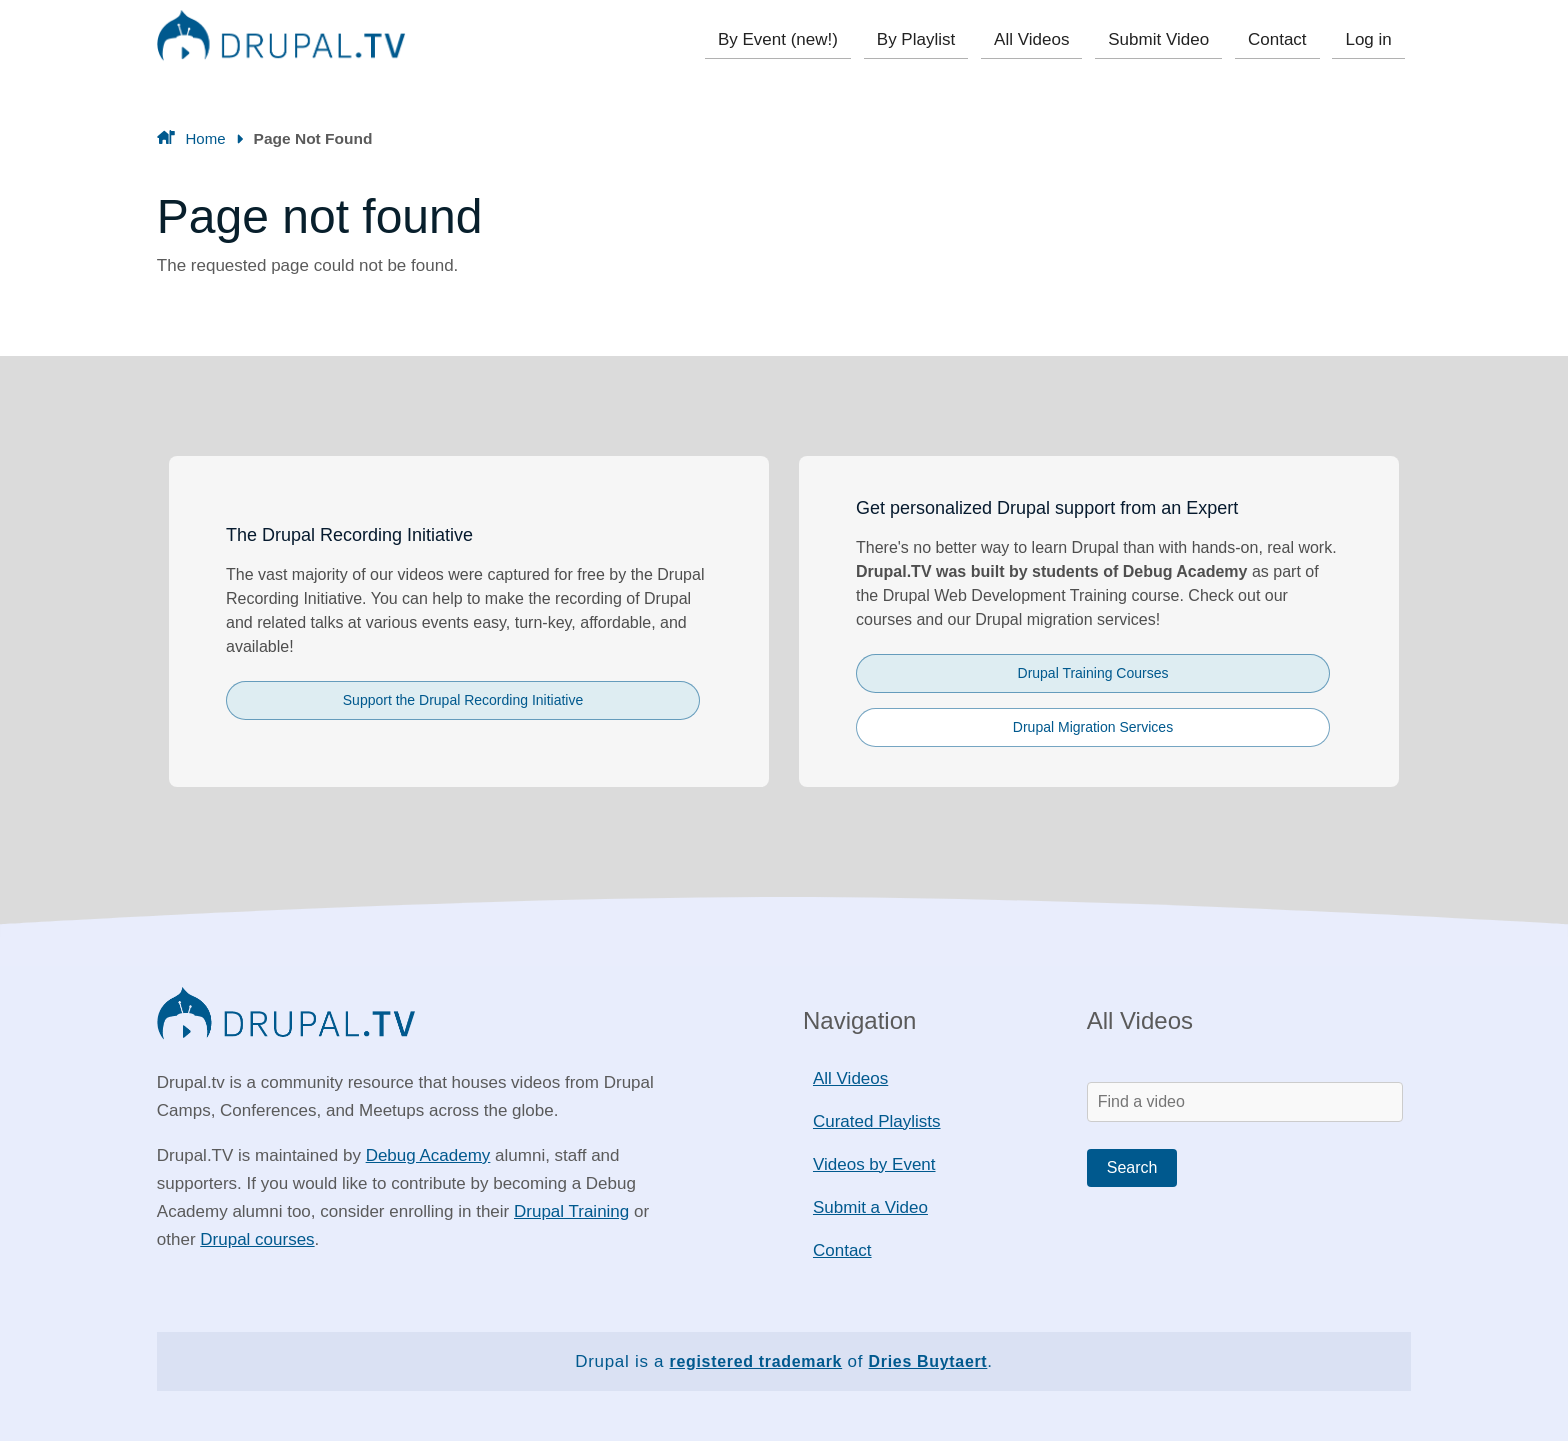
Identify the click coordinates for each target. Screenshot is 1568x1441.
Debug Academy (428, 1155)
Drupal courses (257, 1239)
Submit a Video (870, 1207)
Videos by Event (874, 1164)
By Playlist (929, 39)
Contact (1281, 39)
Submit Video (1165, 39)
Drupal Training (571, 1211)
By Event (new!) (794, 39)
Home (206, 138)
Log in (1370, 39)
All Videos (1041, 39)
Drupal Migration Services (1093, 727)
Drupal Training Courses (1093, 673)
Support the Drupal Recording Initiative (463, 700)
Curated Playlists (877, 1121)
